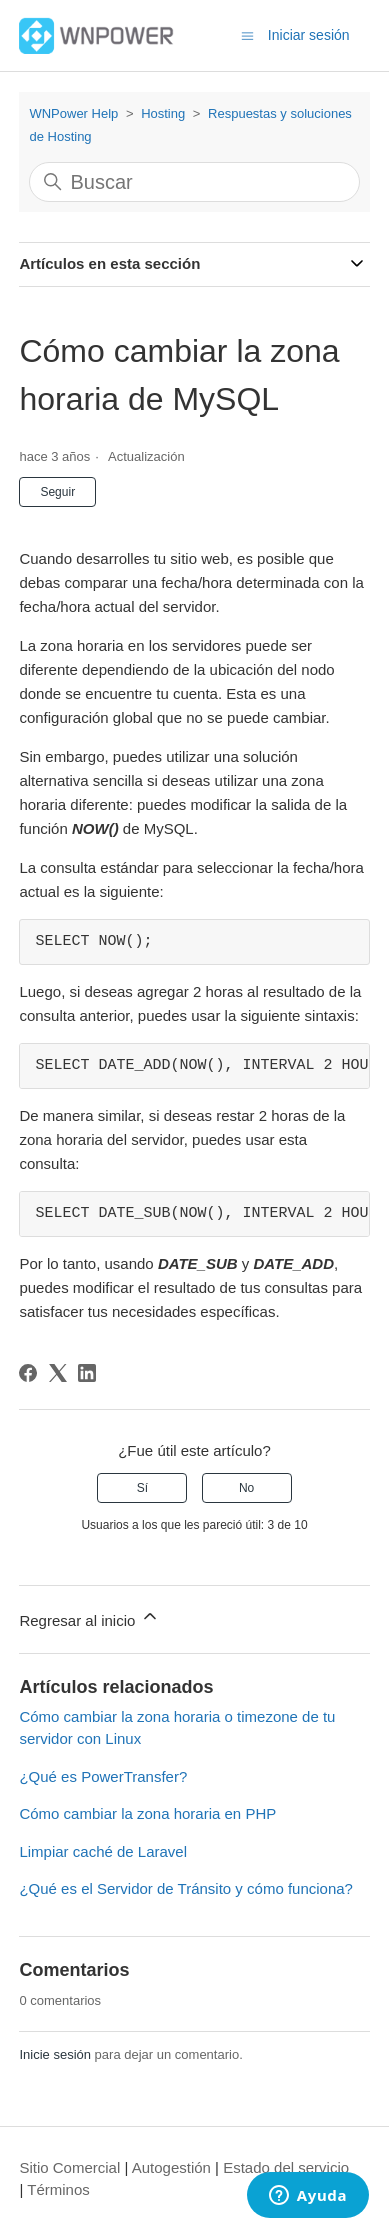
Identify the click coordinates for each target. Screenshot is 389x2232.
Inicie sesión (55, 2054)
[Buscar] (194, 182)
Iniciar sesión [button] (309, 35)
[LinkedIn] (87, 1373)
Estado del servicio (286, 2167)
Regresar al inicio (89, 1617)
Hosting (163, 113)
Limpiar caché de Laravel (103, 1851)
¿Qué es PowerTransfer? (103, 1776)
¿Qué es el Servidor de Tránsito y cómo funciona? (186, 1888)
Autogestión (171, 2167)
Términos (58, 2189)
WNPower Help (73, 113)
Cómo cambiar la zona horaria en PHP (147, 1813)
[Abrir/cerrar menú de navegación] (247, 34)
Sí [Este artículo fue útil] (142, 1488)
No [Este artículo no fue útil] (246, 1488)
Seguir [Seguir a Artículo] (57, 492)
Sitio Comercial (69, 2167)
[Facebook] (28, 1373)
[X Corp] (58, 1373)
